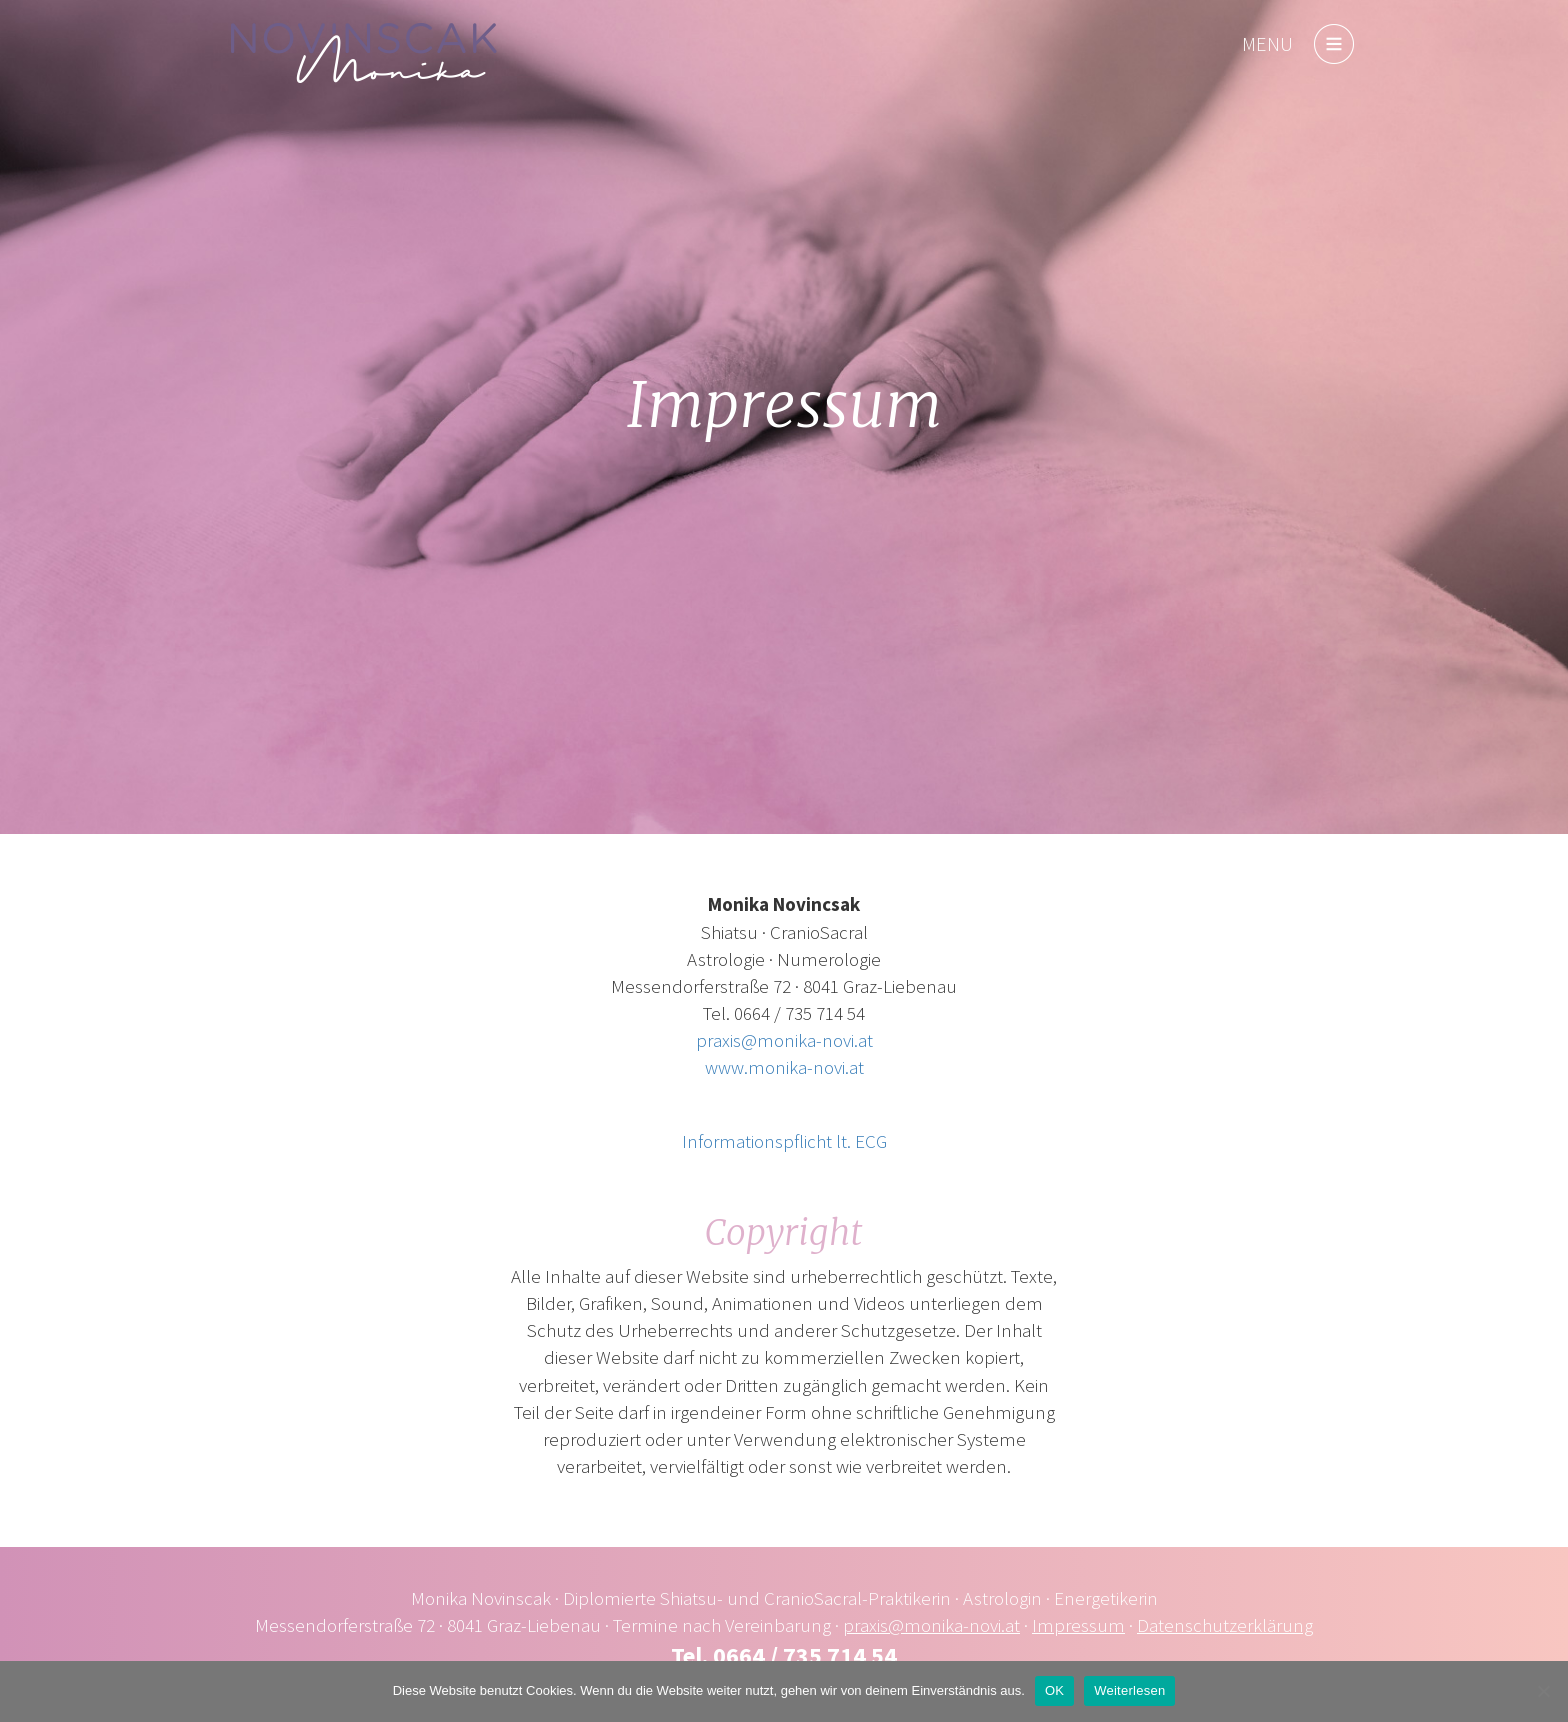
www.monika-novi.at (784, 1067)
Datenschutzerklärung (1225, 1625)
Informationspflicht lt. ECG (784, 1141)
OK (1054, 1690)
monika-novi (364, 53)
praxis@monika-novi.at (784, 1040)
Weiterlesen (1129, 1690)
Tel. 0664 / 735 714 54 (784, 1655)
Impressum (1078, 1625)
